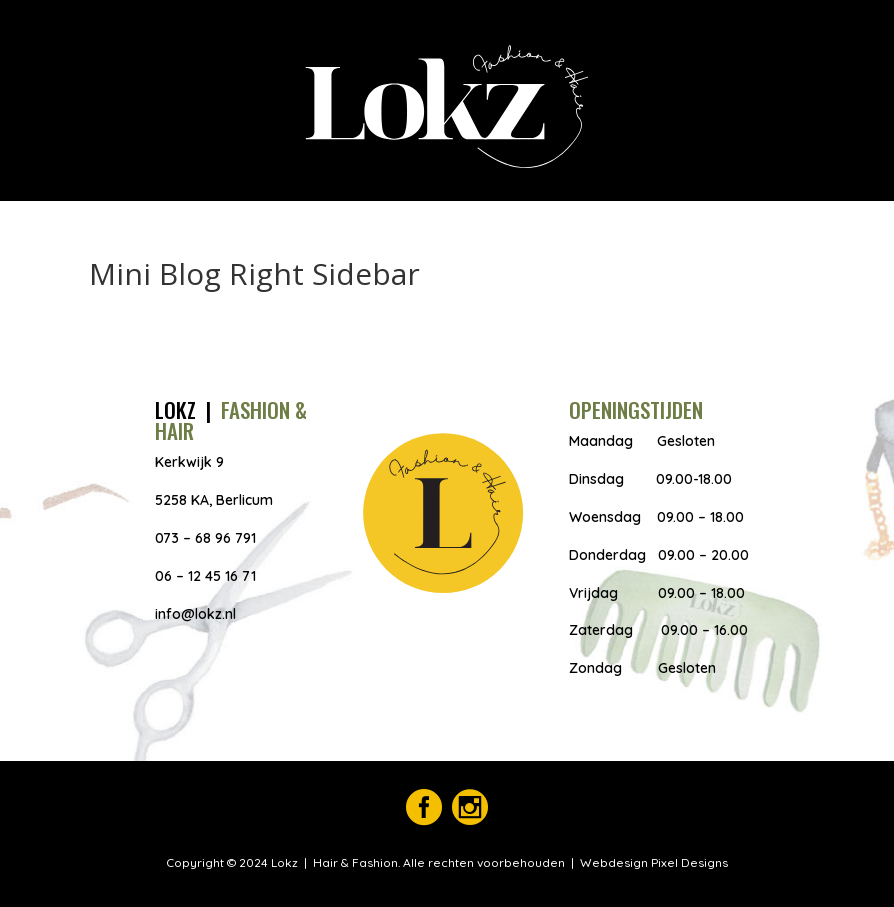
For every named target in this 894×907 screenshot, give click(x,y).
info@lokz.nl (195, 614)
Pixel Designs (688, 862)
